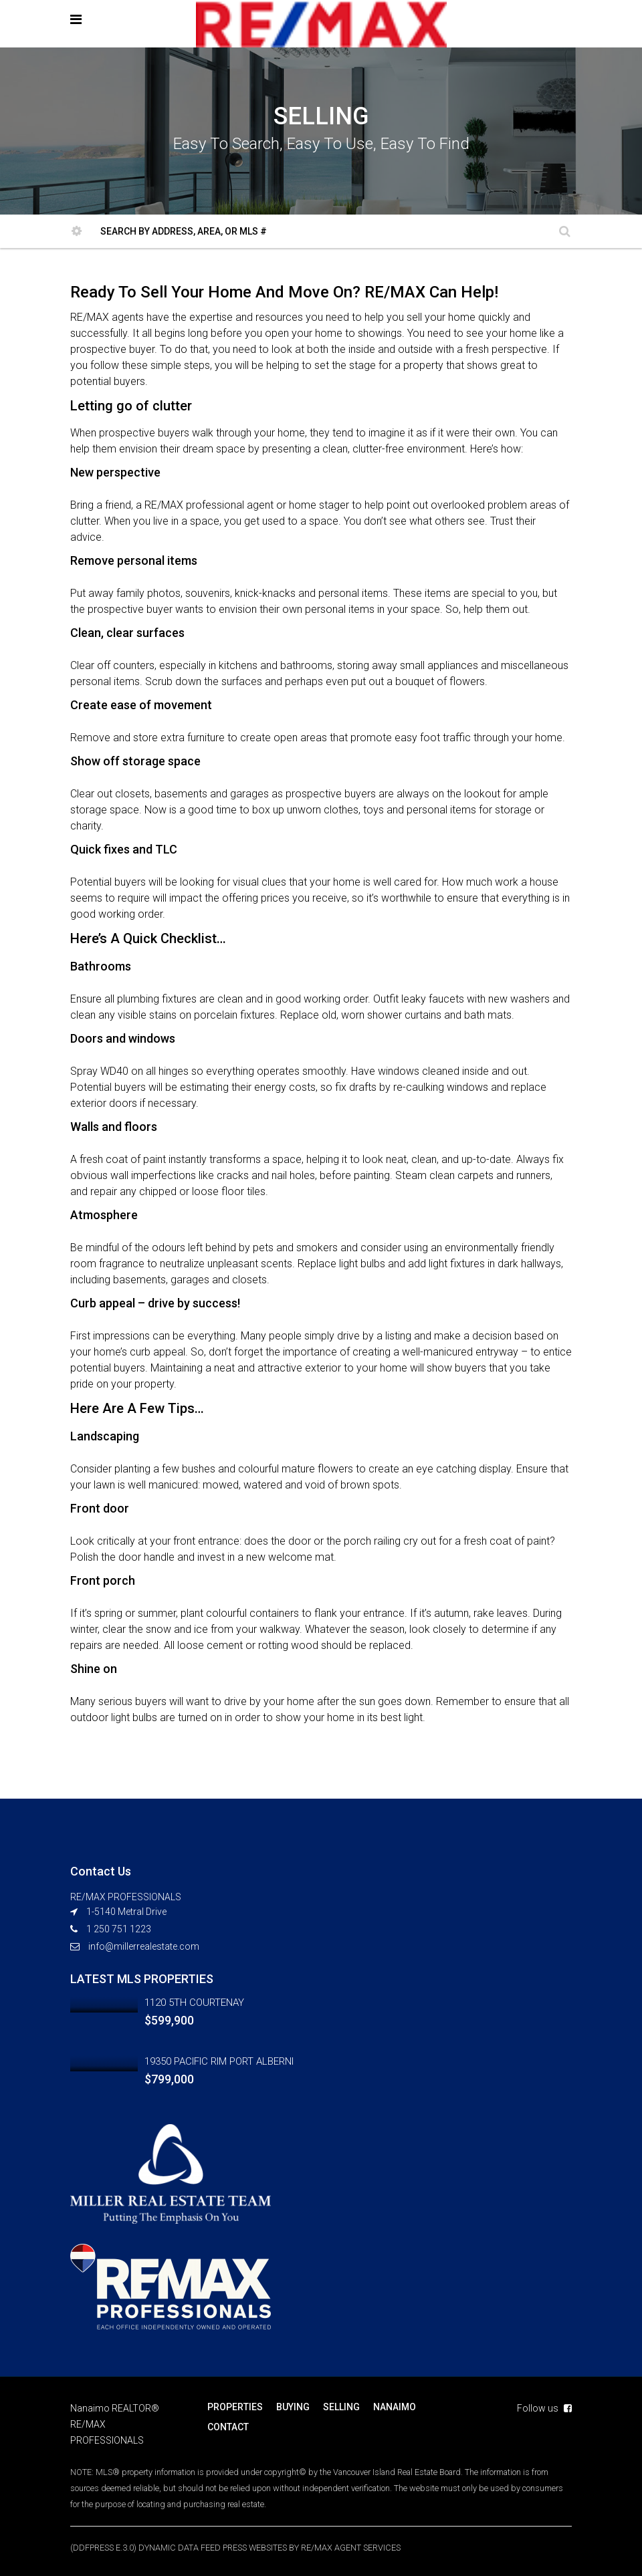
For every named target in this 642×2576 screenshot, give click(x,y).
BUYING (293, 2407)
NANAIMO (394, 2407)
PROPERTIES (235, 2407)
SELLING (341, 2407)
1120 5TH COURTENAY (194, 2003)
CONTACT (228, 2427)
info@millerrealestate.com (143, 1946)
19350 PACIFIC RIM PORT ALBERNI (219, 2061)
